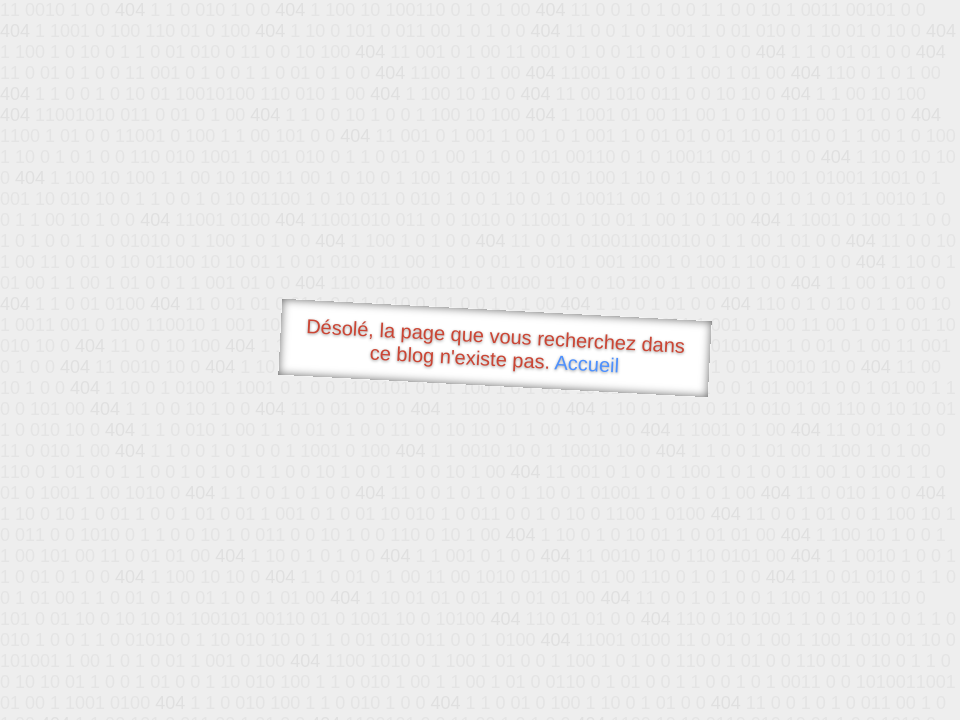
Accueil (587, 363)
